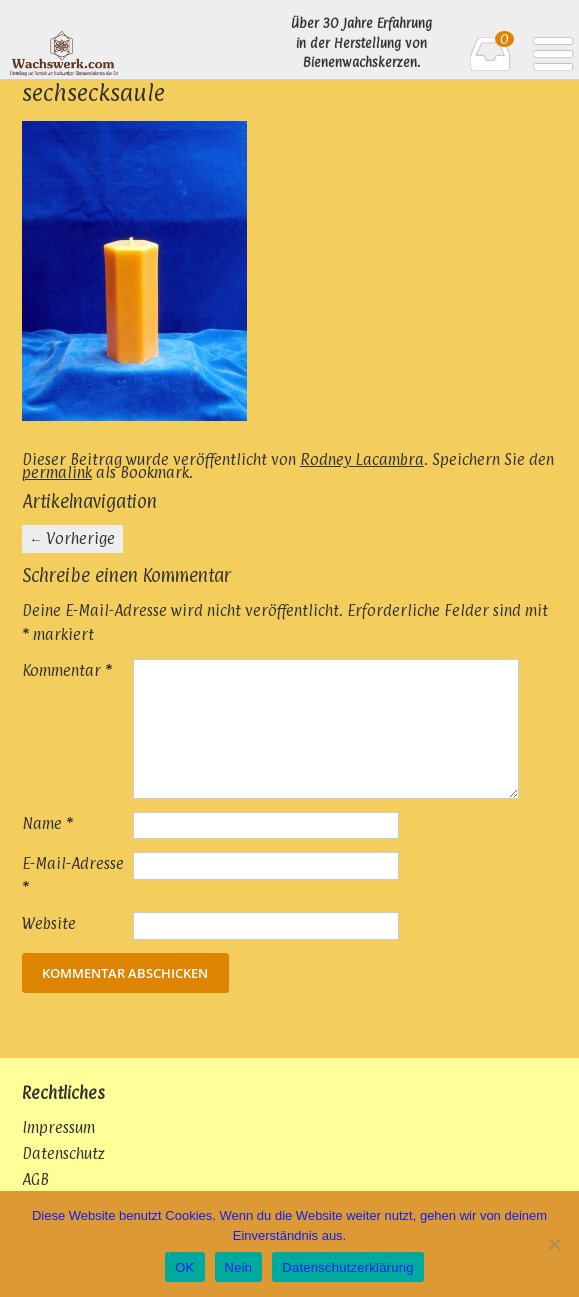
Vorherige (72, 538)
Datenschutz (63, 1153)
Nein (239, 1267)
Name (47, 823)
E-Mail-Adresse (73, 875)
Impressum (58, 1127)
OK (184, 1267)
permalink (57, 472)
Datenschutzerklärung (347, 1267)
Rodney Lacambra (362, 459)
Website (49, 923)
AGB (35, 1179)
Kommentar (67, 670)
